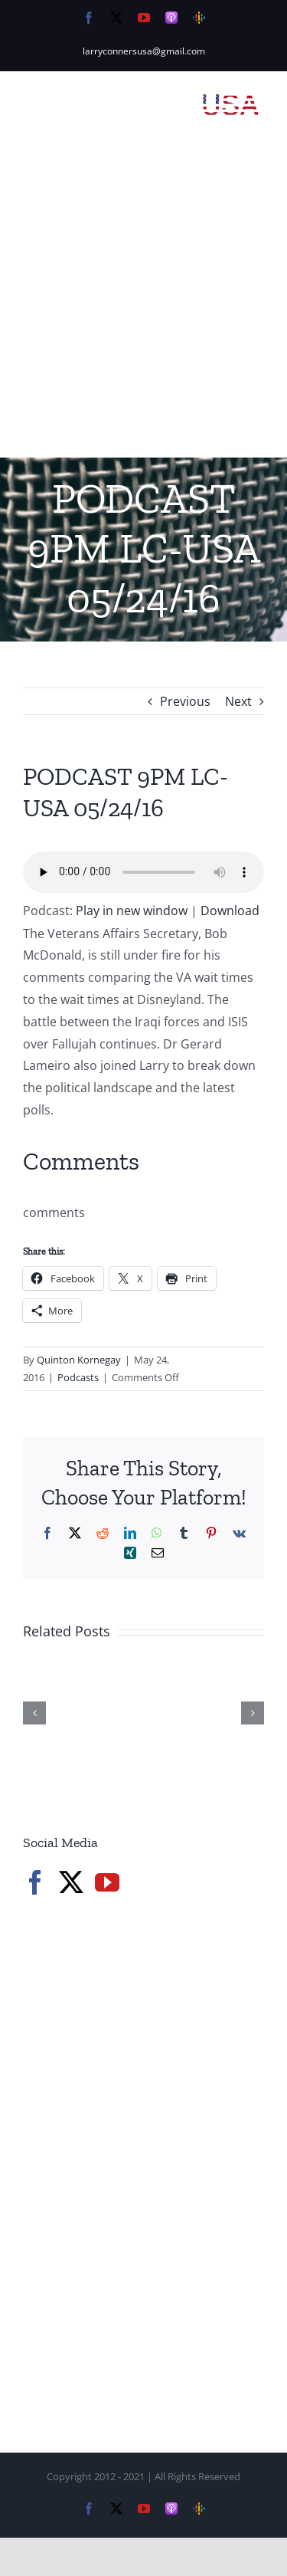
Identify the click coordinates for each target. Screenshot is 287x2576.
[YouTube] (107, 1882)
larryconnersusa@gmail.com (144, 50)
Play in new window (132, 910)
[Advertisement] (143, 306)
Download (230, 910)
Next (238, 701)
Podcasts (78, 1377)
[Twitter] (71, 1882)
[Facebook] (35, 1882)
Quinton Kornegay (79, 1360)
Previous (185, 701)
